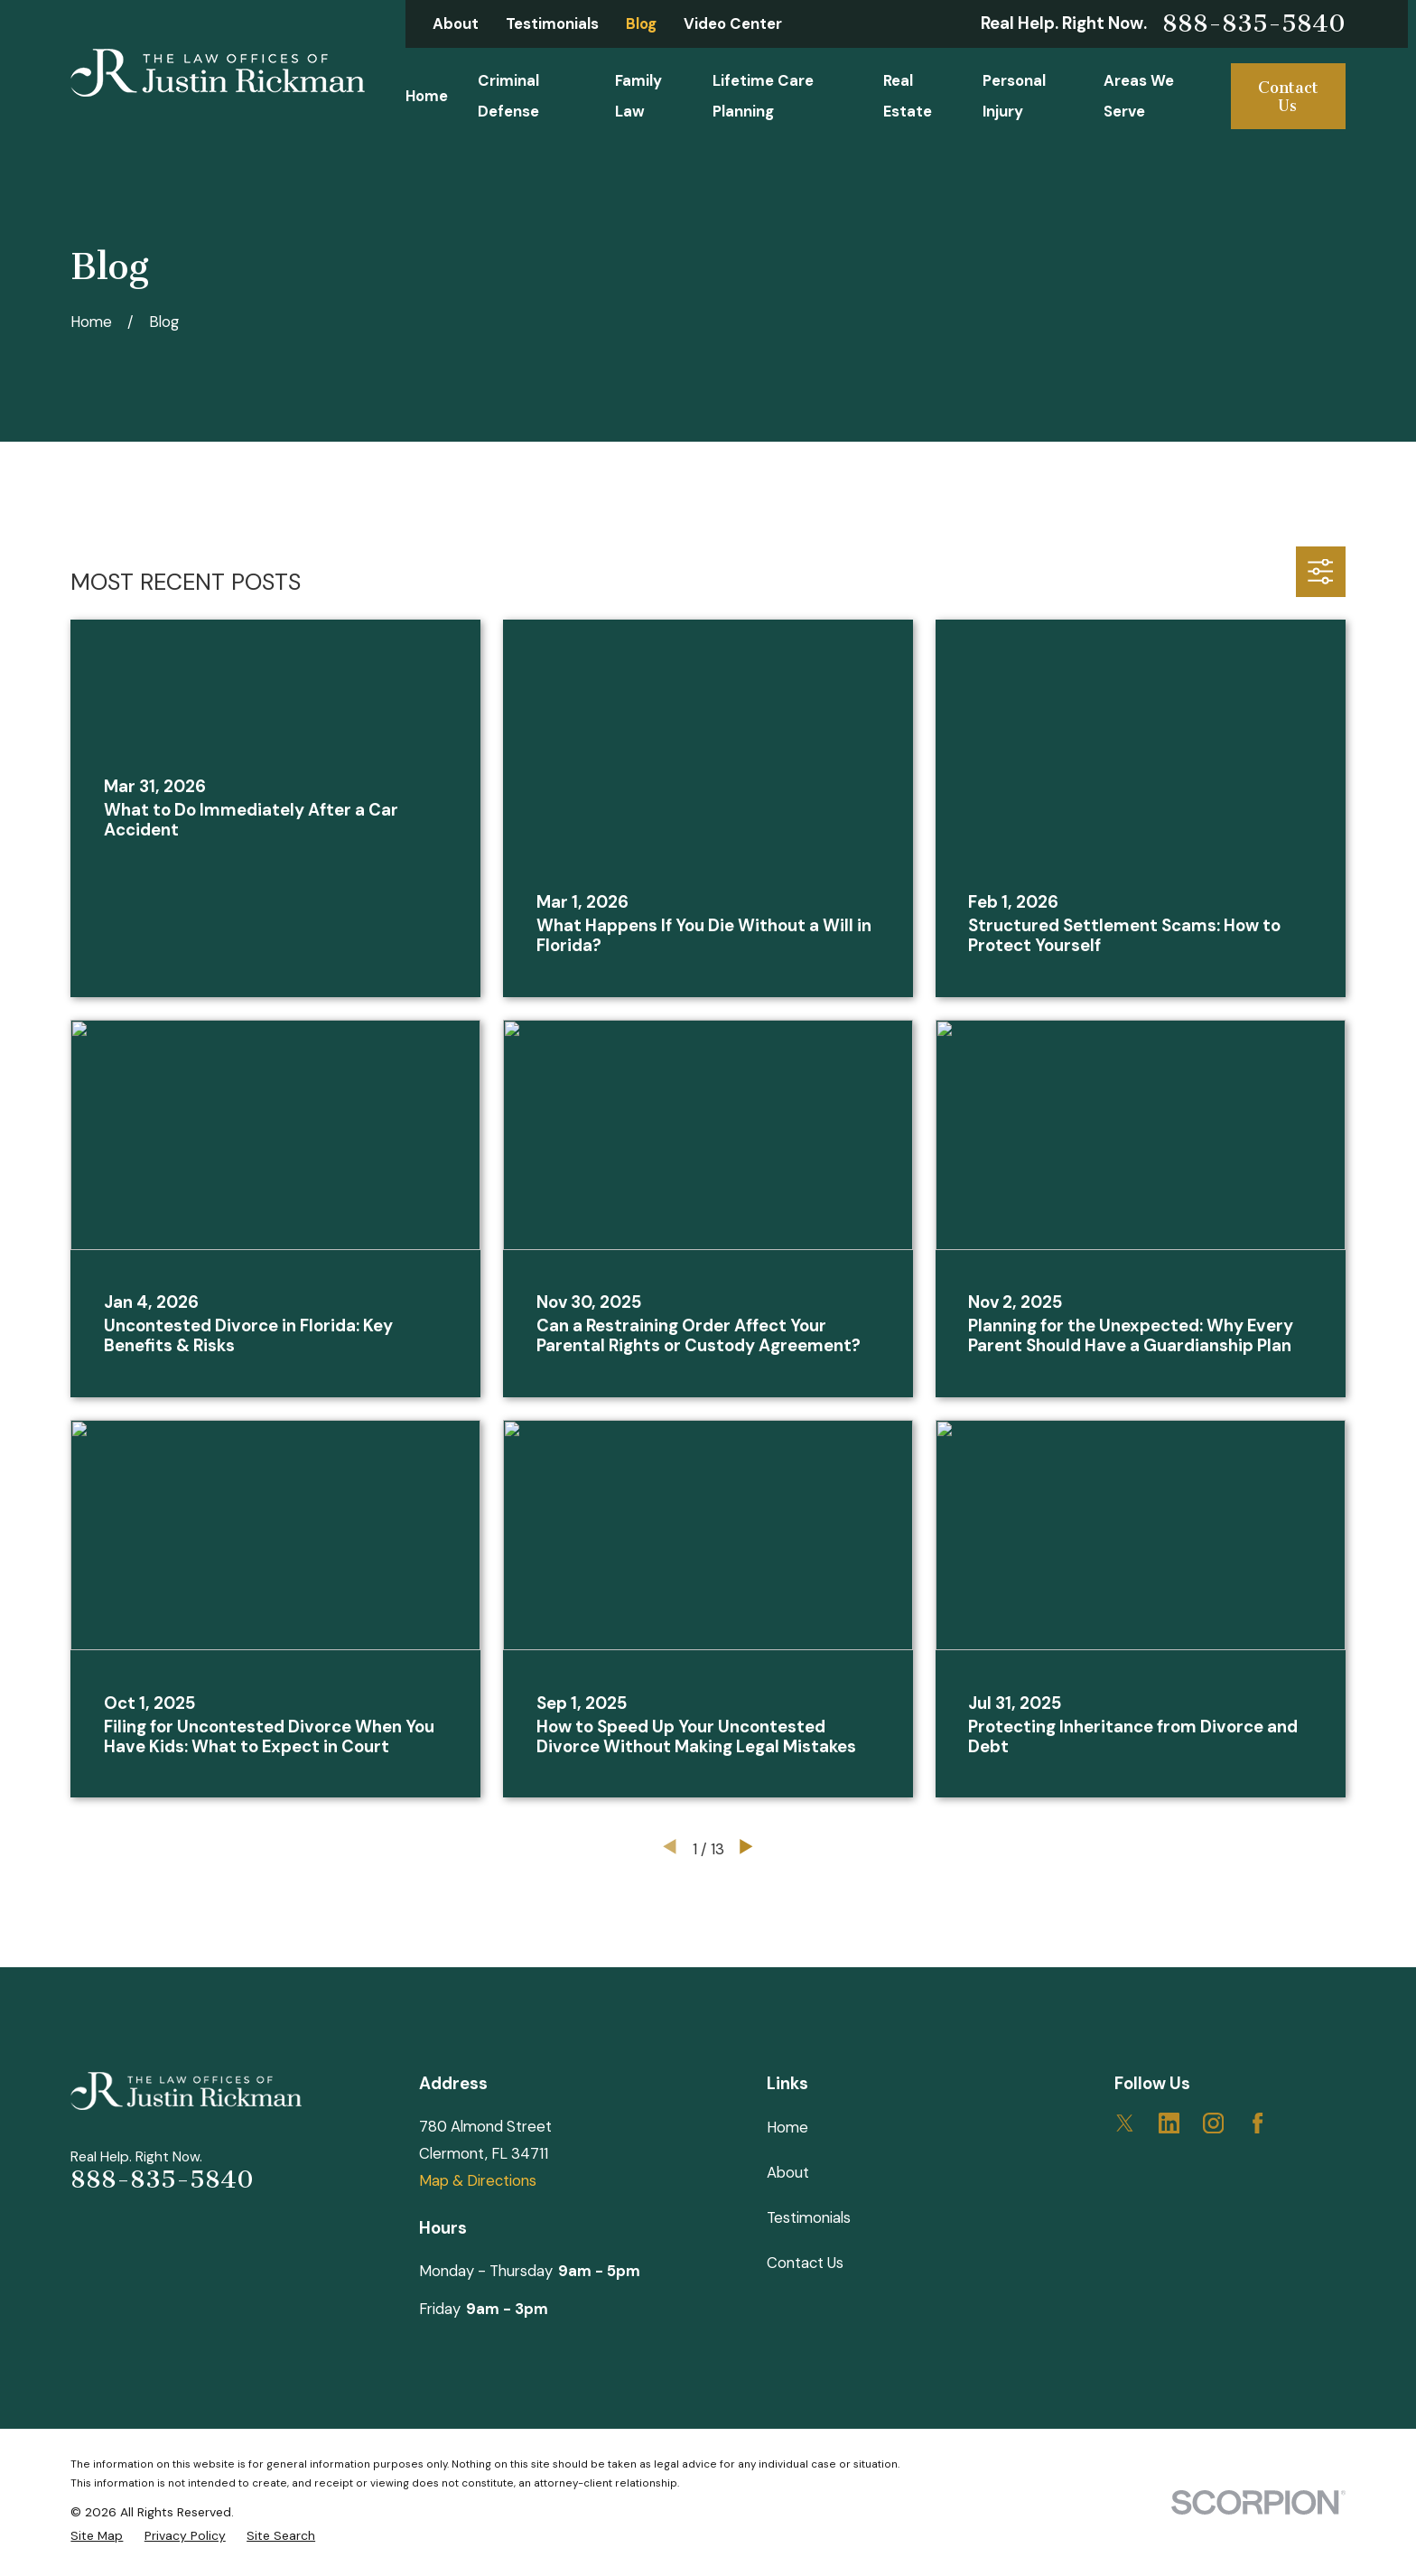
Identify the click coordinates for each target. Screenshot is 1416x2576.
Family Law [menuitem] (638, 95)
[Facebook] (1257, 2123)
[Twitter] (1124, 2123)
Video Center (733, 23)
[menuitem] (96, 2536)
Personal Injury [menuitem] (1014, 95)
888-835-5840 (1254, 24)
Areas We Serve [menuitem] (1139, 95)
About (456, 23)
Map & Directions (477, 2180)
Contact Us (1288, 97)
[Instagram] (1213, 2123)
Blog (641, 23)
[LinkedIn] (1169, 2123)
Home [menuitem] (426, 96)
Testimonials (552, 23)
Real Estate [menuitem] (907, 95)
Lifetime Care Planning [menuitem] (763, 95)
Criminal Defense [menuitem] (508, 95)
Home (787, 2127)
